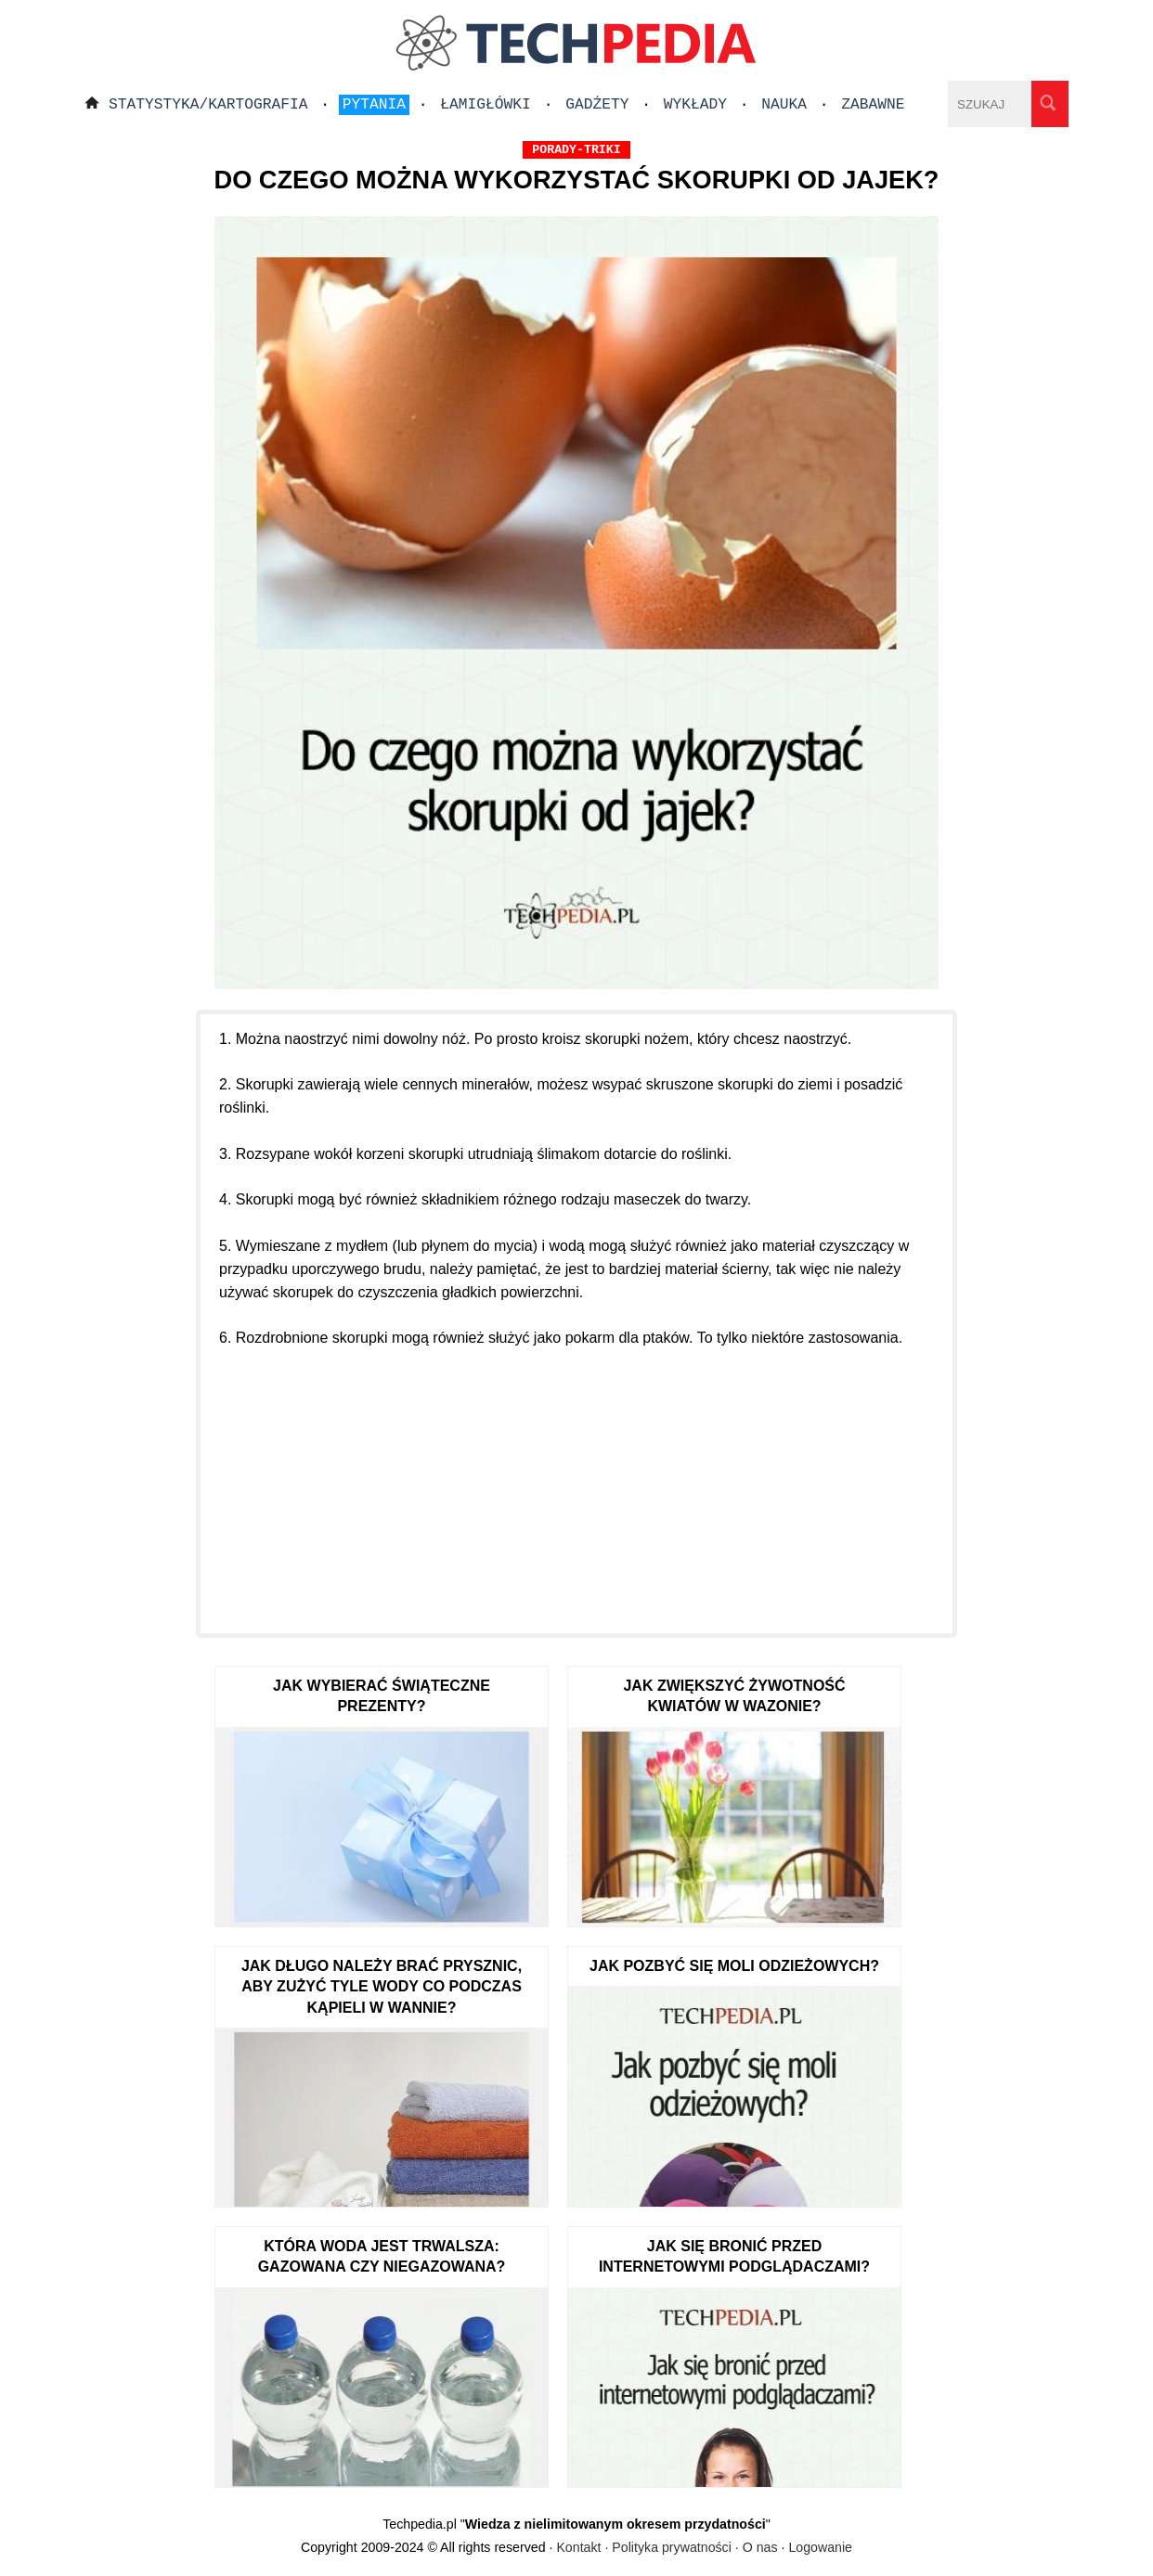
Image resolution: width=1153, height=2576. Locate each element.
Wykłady (695, 105)
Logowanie (820, 2547)
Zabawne (872, 105)
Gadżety (596, 105)
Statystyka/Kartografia (208, 105)
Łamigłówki (485, 105)
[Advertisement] (576, 1480)
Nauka (784, 105)
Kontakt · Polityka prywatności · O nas (666, 2547)
